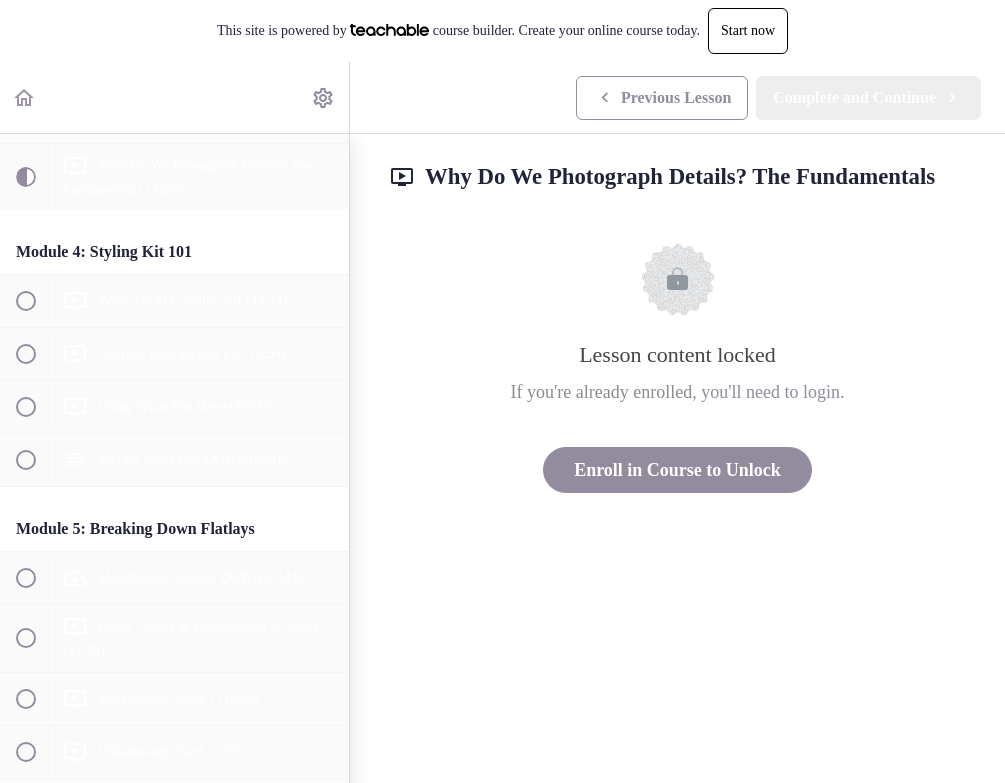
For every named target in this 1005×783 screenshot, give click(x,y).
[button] (25, 97)
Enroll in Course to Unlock (677, 470)
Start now (748, 30)
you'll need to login (770, 392)
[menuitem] (324, 97)
